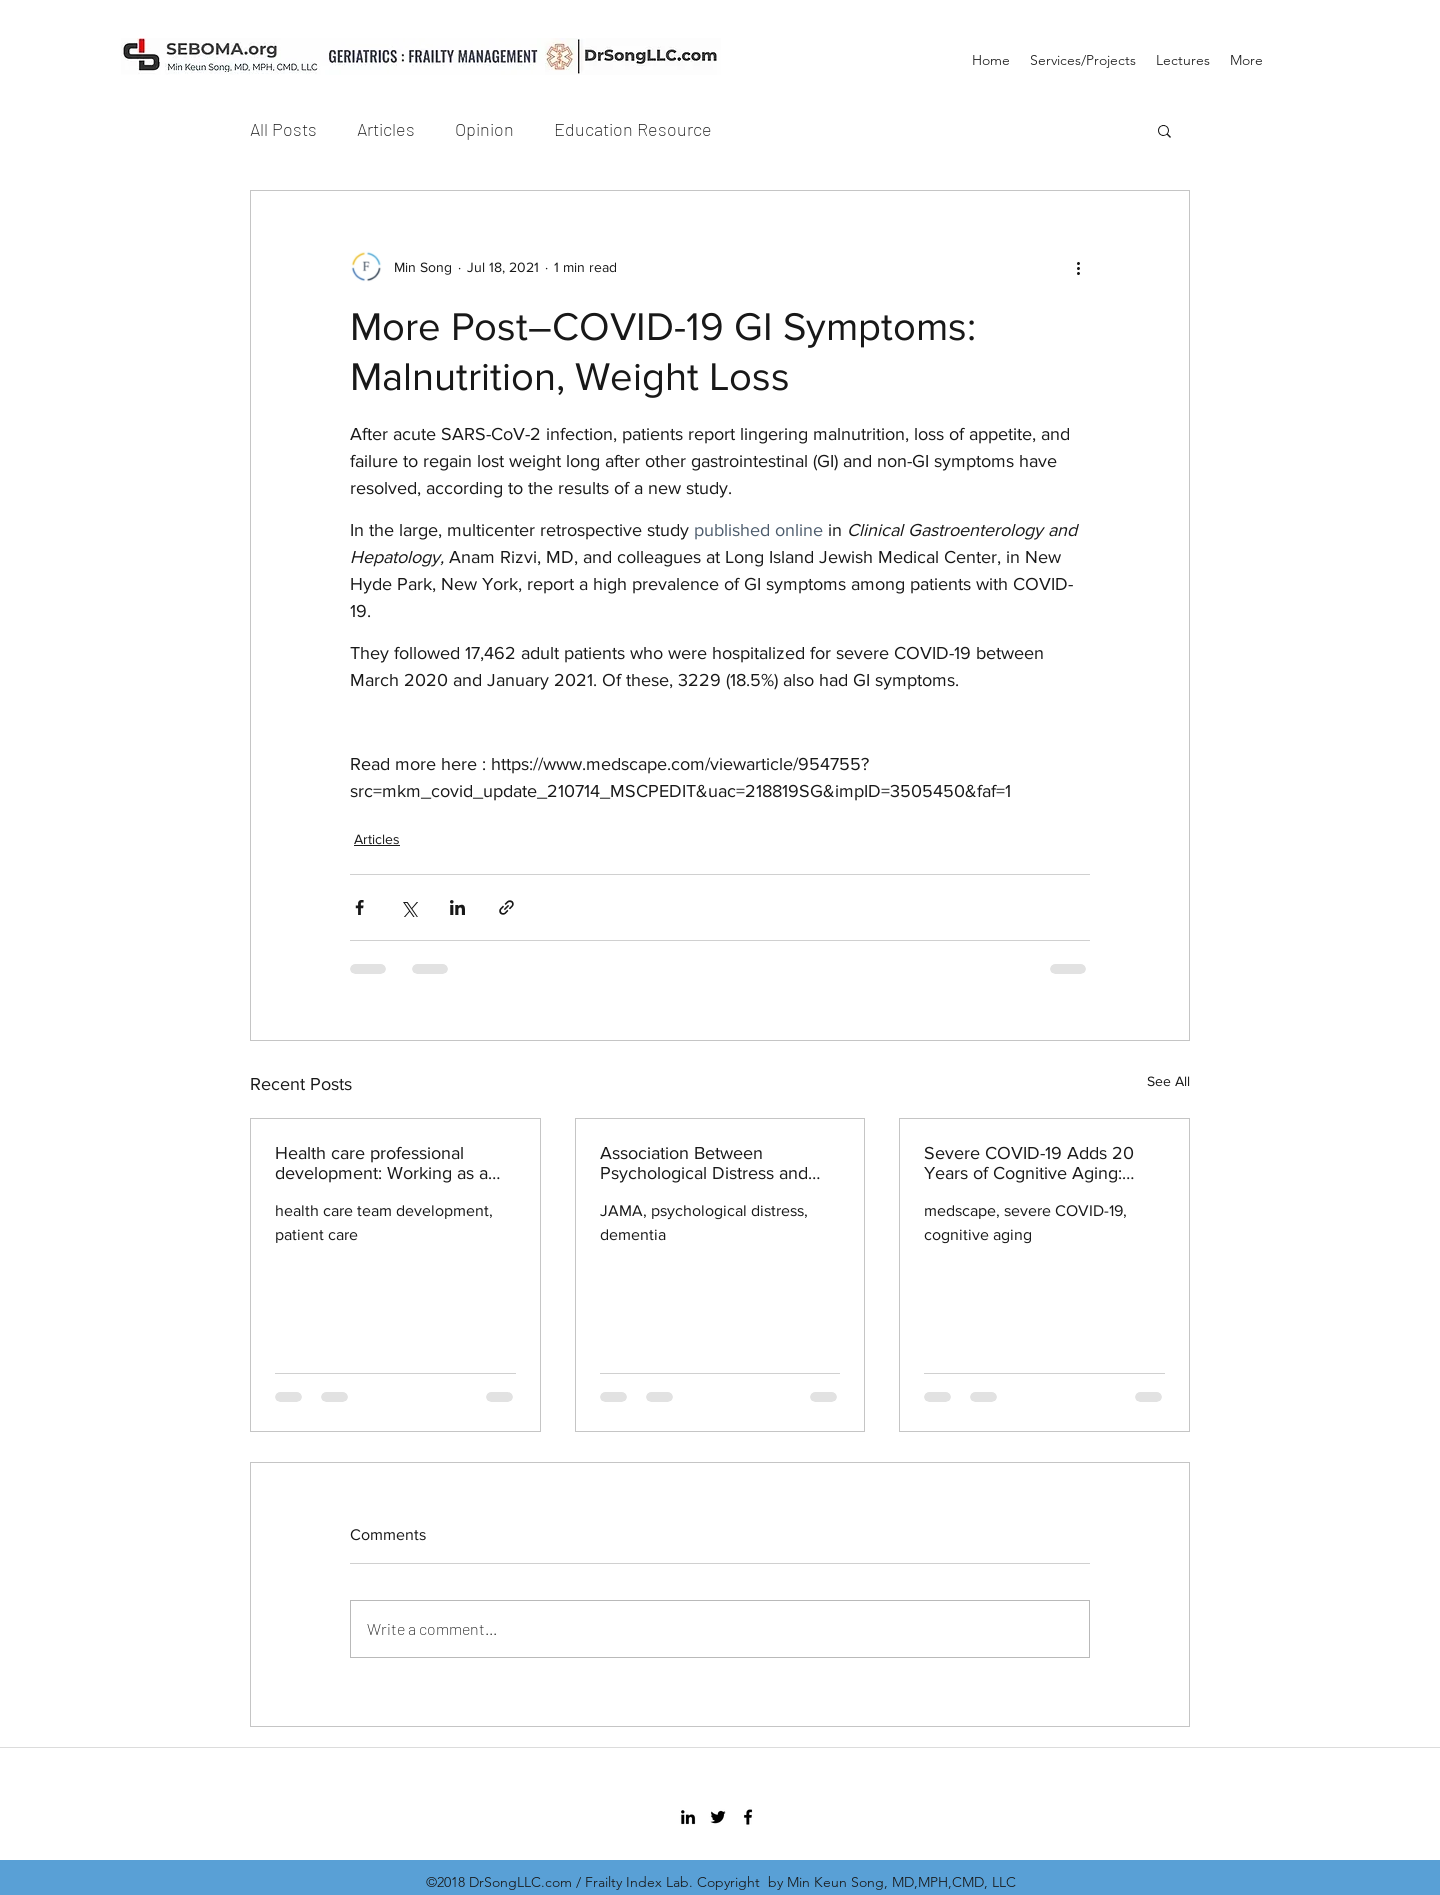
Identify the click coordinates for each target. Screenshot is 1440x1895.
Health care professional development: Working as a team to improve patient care (387, 1163)
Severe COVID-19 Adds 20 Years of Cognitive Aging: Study (1029, 1163)
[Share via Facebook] (359, 907)
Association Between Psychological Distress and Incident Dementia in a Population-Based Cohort (704, 1163)
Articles (386, 129)
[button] (1164, 130)
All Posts (283, 129)
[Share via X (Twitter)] (408, 907)
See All (1168, 1081)
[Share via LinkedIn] (457, 907)
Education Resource (633, 129)
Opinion (484, 129)
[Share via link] (506, 907)
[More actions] (1078, 267)
